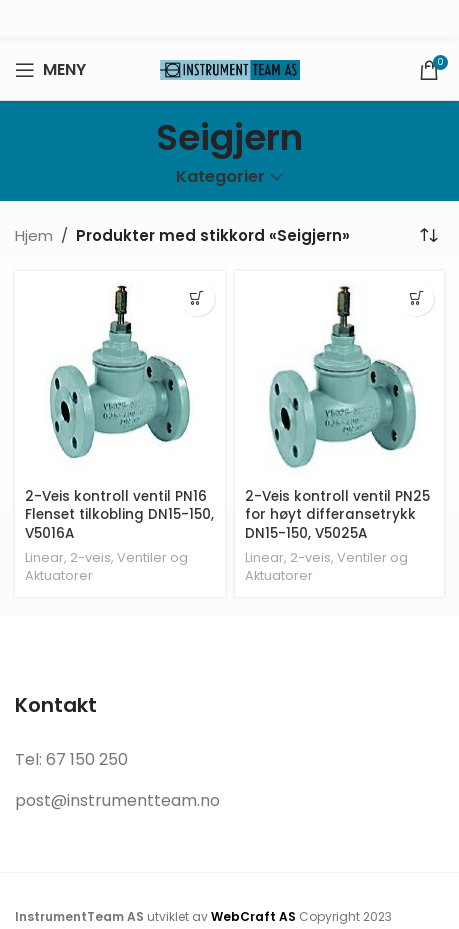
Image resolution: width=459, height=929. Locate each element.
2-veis (90, 557)
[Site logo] (230, 68)
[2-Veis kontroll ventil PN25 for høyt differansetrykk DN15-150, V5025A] (340, 376)
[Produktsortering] (429, 236)
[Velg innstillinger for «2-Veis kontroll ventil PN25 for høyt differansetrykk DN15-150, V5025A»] (416, 298)
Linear (44, 557)
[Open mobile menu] (50, 70)
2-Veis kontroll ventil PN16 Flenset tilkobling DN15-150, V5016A (119, 515)
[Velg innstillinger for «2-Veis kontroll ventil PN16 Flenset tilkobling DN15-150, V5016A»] (197, 298)
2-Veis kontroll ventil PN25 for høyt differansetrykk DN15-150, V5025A (337, 515)
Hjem (34, 235)
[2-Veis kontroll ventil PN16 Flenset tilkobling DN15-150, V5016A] (120, 376)
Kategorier (220, 177)
